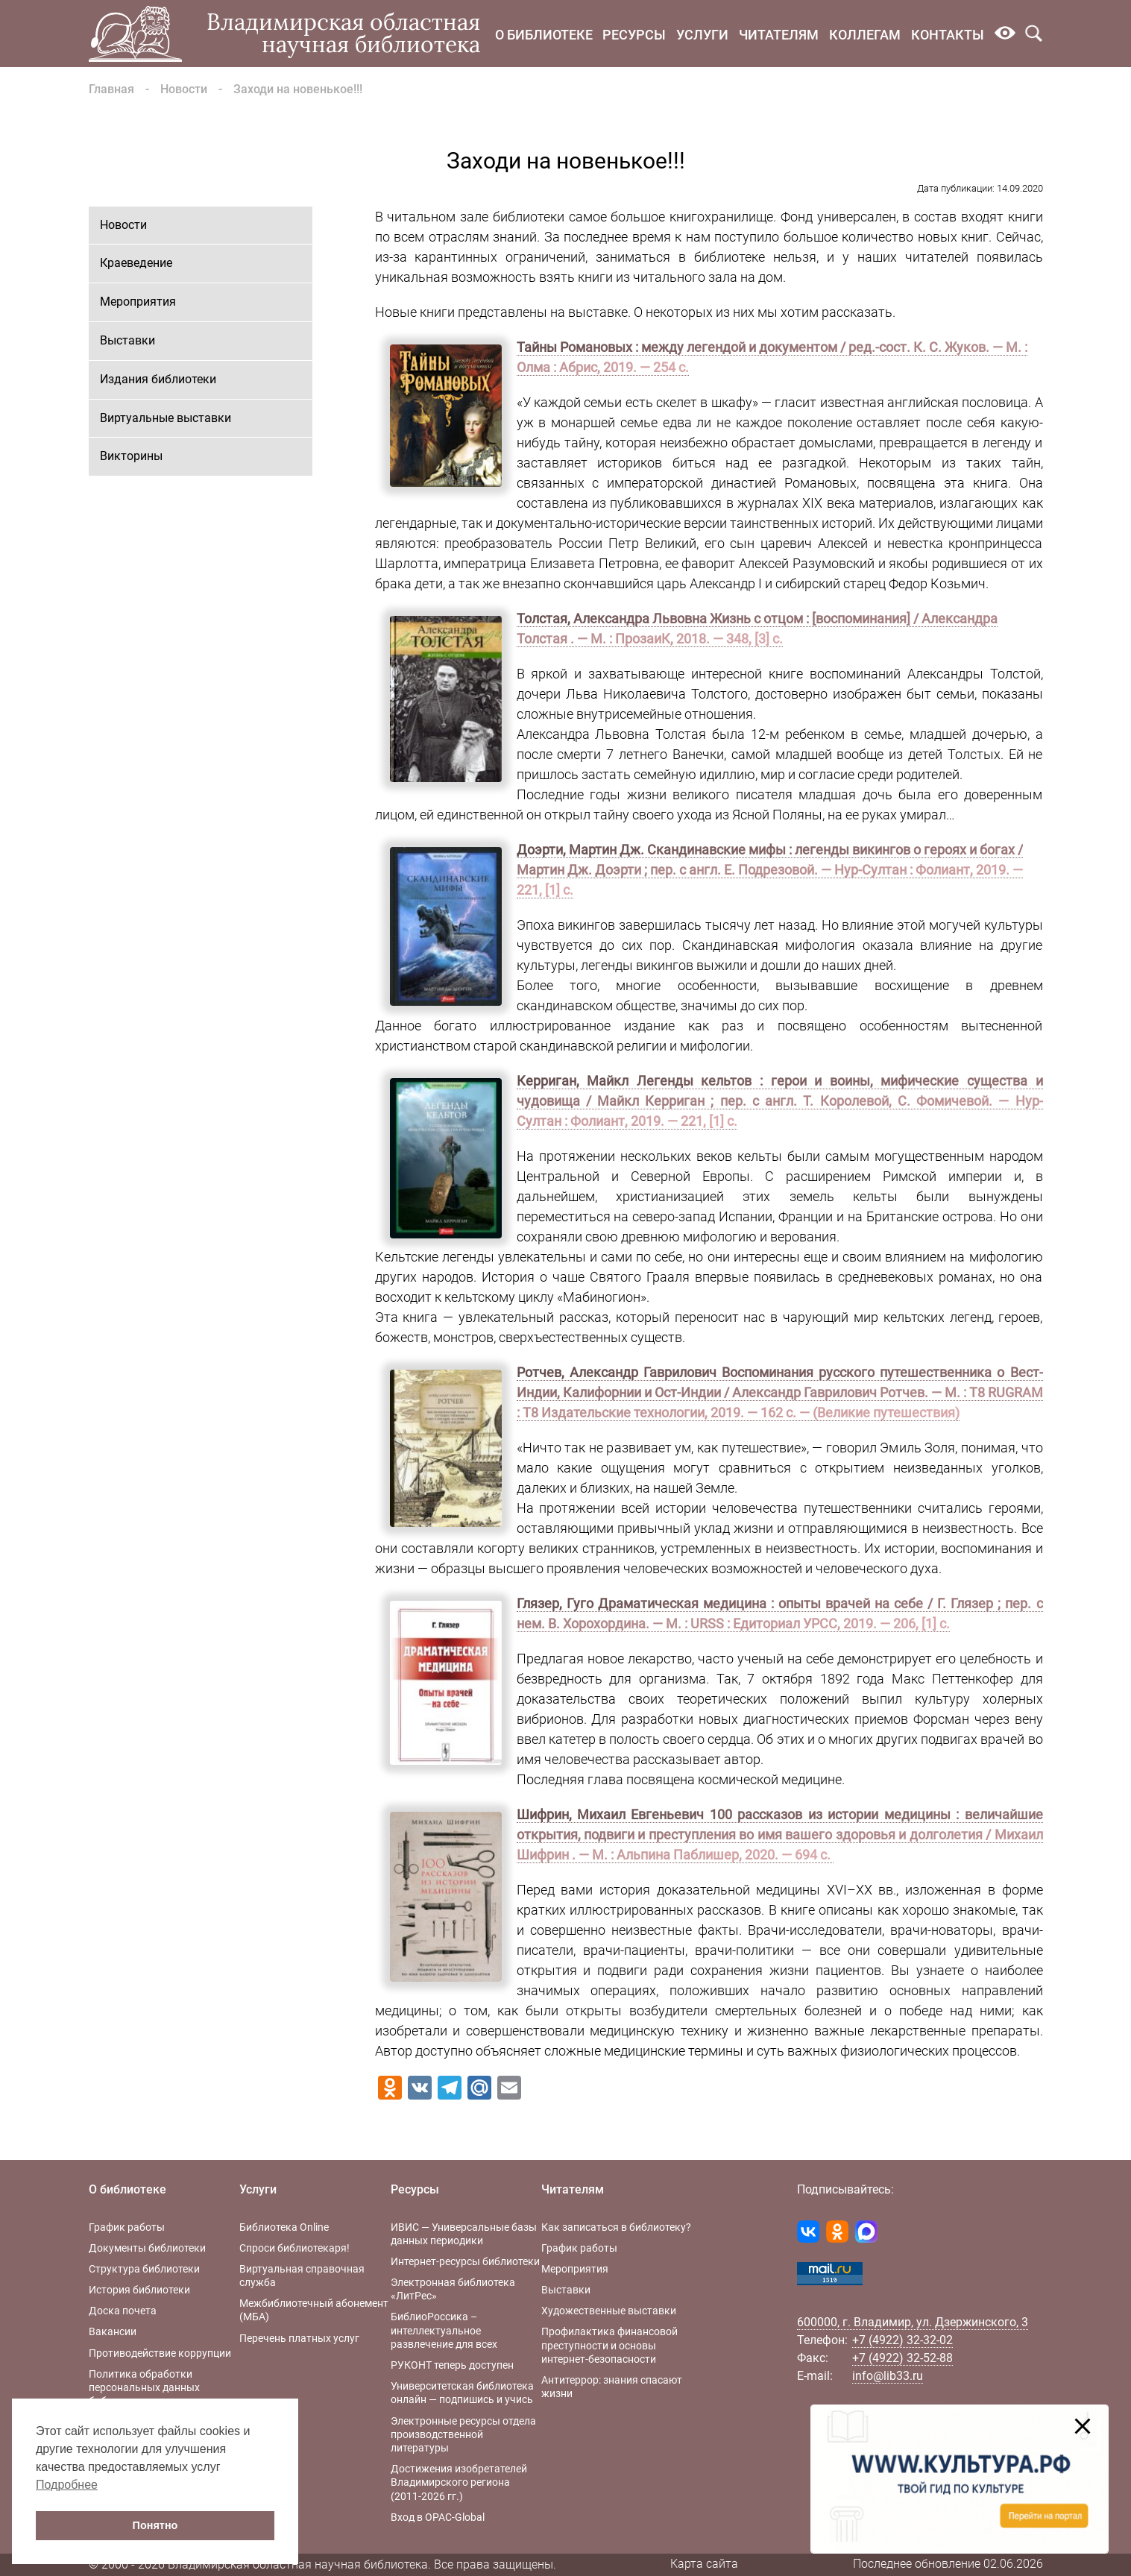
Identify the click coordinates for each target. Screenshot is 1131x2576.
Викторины (131, 456)
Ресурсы (634, 34)
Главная (111, 89)
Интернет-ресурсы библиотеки (465, 2261)
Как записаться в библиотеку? (616, 2227)
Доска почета (123, 2311)
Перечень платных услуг (299, 2338)
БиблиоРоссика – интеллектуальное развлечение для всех (444, 2330)
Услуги (702, 34)
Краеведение (136, 263)
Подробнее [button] (67, 2484)
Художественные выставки (608, 2311)
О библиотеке (544, 34)
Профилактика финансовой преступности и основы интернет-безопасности (609, 2344)
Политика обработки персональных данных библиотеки (144, 2387)
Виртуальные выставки (165, 418)
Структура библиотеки (144, 2269)
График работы (127, 2227)
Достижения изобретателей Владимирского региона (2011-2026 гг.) (459, 2482)
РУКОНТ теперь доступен (452, 2365)
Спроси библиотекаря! (294, 2248)
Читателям (779, 34)
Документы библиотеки (147, 2248)
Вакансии (112, 2331)
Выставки (127, 340)
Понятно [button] (155, 2525)
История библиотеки (139, 2290)
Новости (183, 89)
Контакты (947, 34)
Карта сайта (704, 2564)
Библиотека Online (284, 2227)
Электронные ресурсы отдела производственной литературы (463, 2434)
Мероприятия (138, 302)
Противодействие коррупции (160, 2353)
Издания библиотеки (158, 379)
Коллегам (865, 34)
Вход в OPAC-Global (438, 2517)
